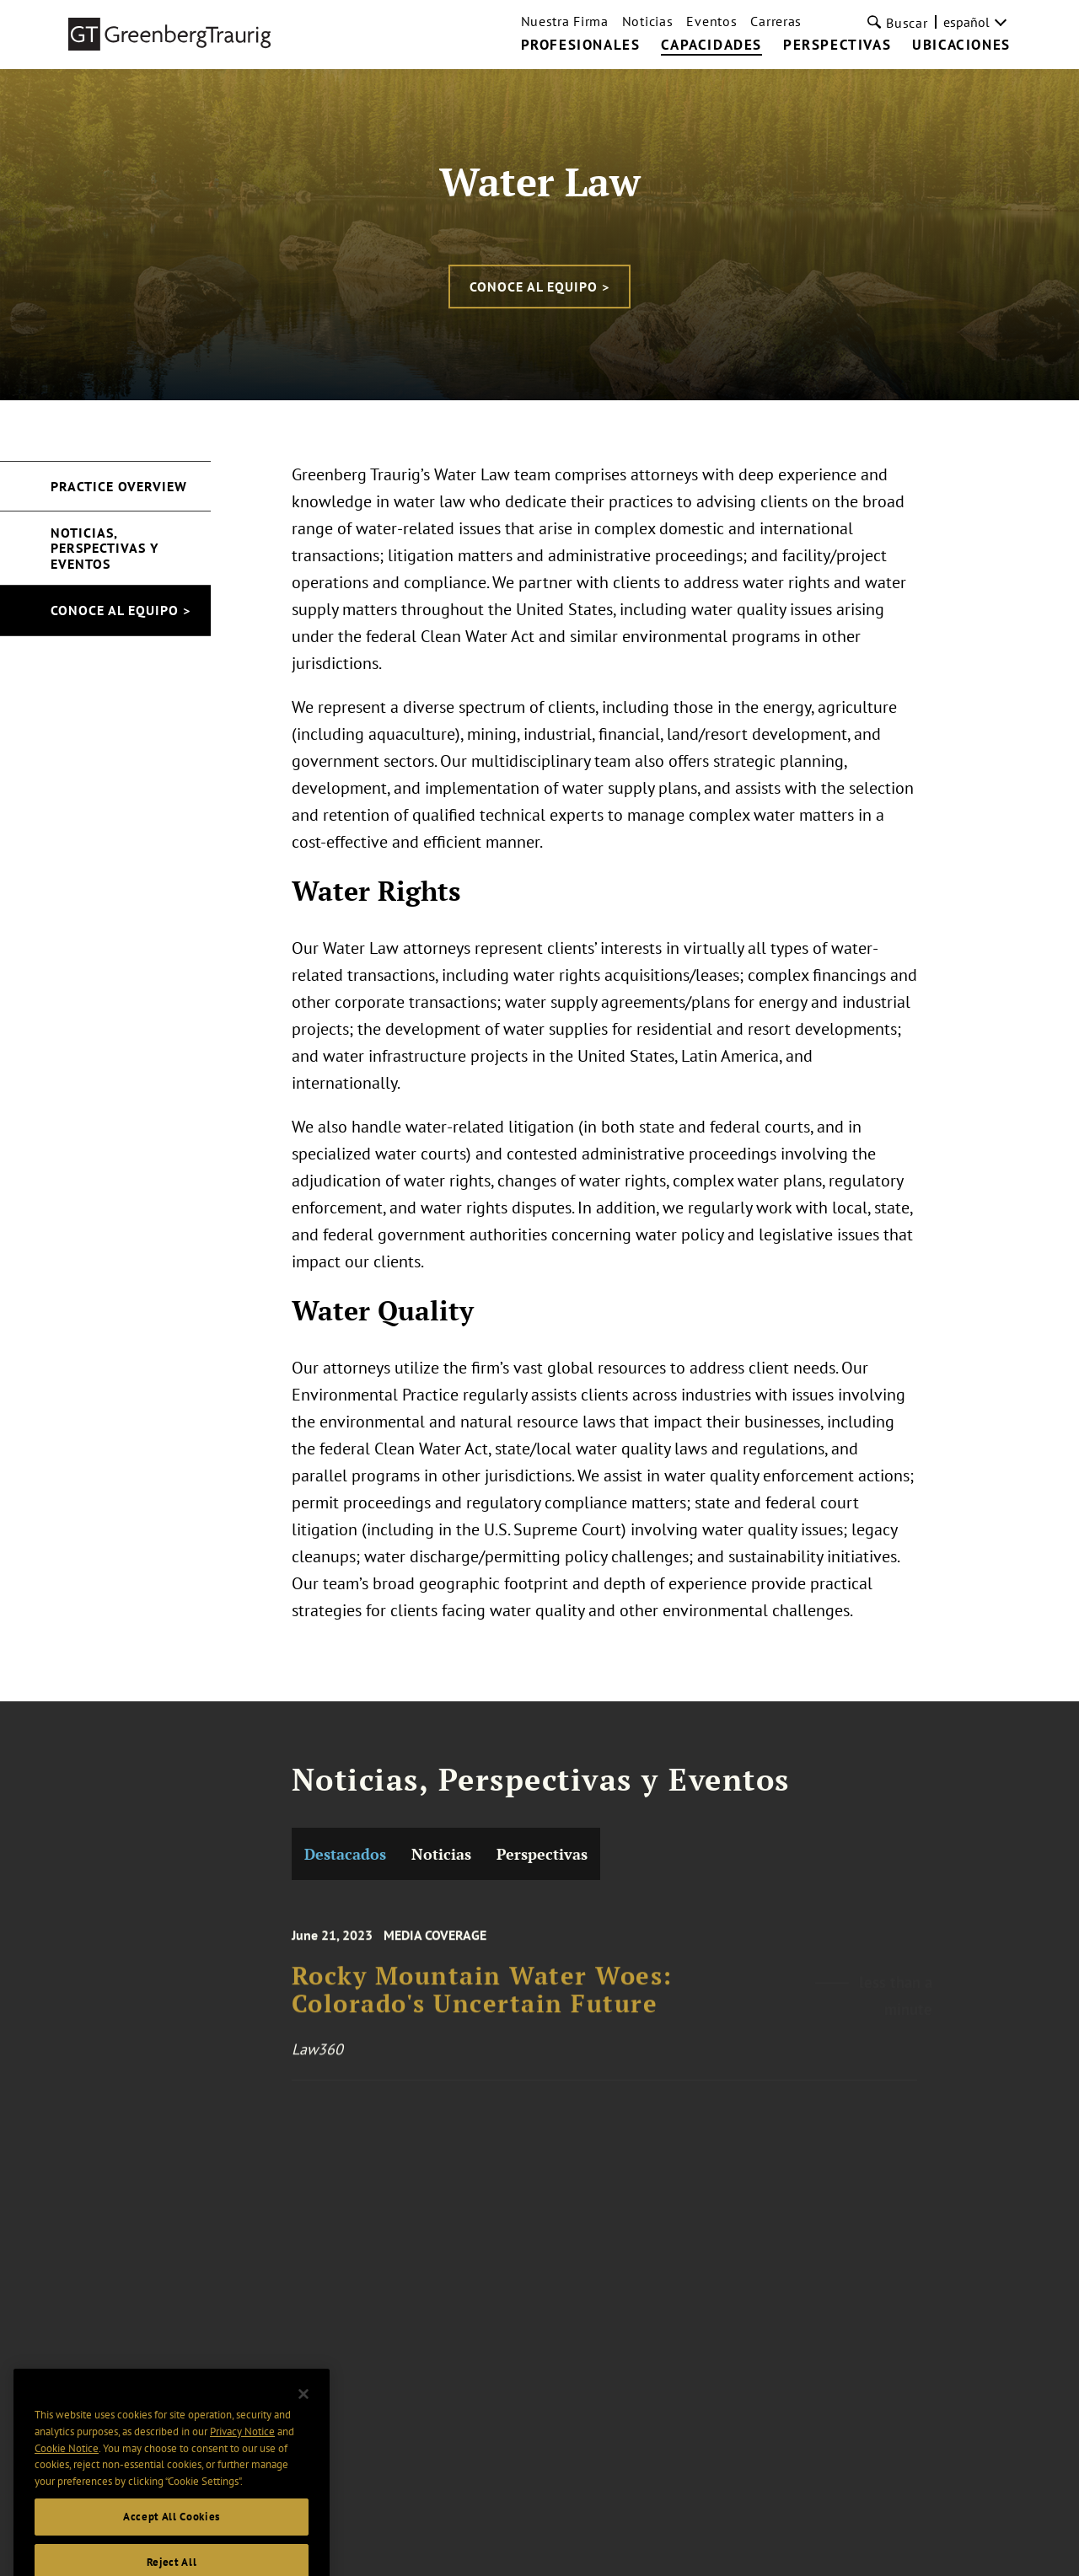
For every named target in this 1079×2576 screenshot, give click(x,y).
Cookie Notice (67, 2477)
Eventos (711, 21)
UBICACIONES (961, 45)
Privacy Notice (242, 2461)
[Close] (303, 2423)
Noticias (648, 21)
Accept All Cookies (171, 2546)
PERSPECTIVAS (837, 45)
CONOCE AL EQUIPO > (539, 286)
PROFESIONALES (581, 45)
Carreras (776, 21)
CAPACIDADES (711, 45)
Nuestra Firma (565, 21)
